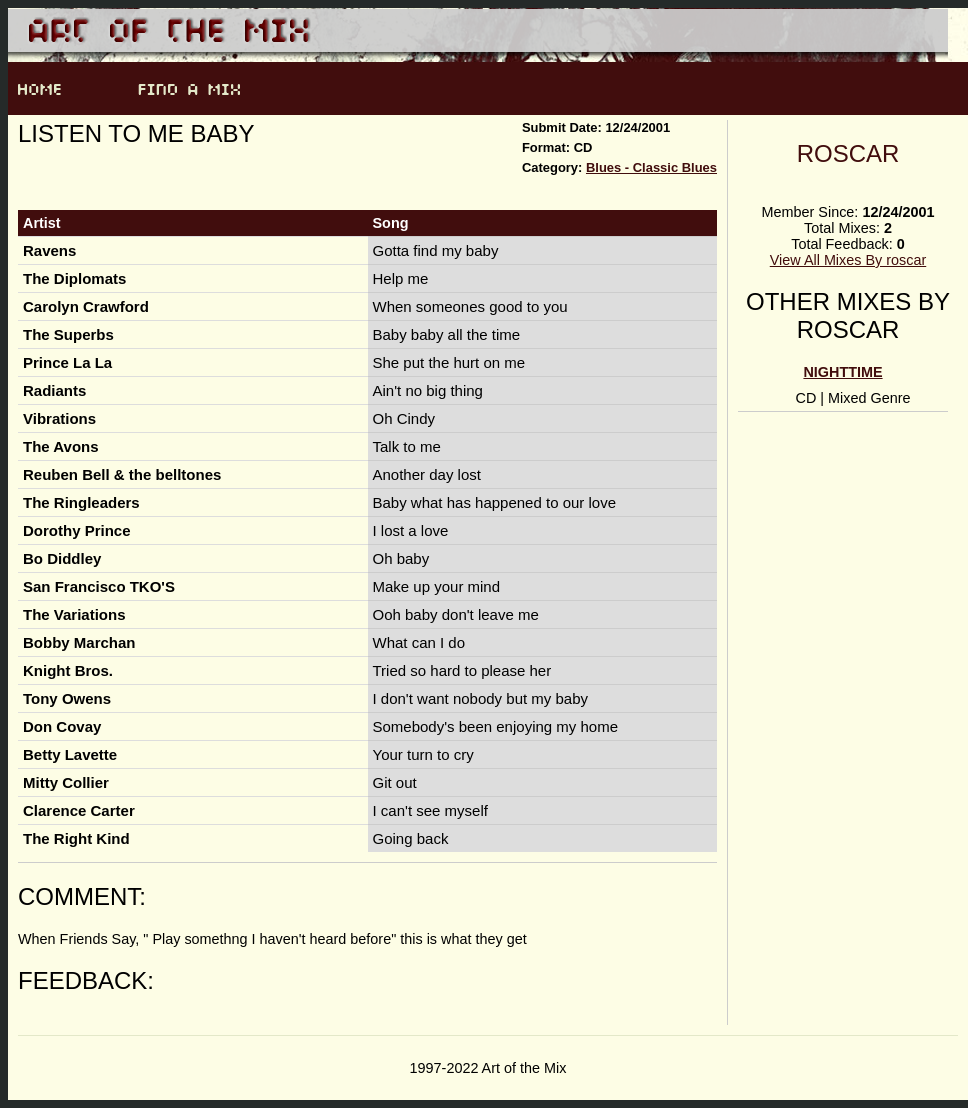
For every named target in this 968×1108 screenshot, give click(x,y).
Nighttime (842, 372)
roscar (848, 153)
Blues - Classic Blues (651, 167)
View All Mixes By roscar (848, 260)
